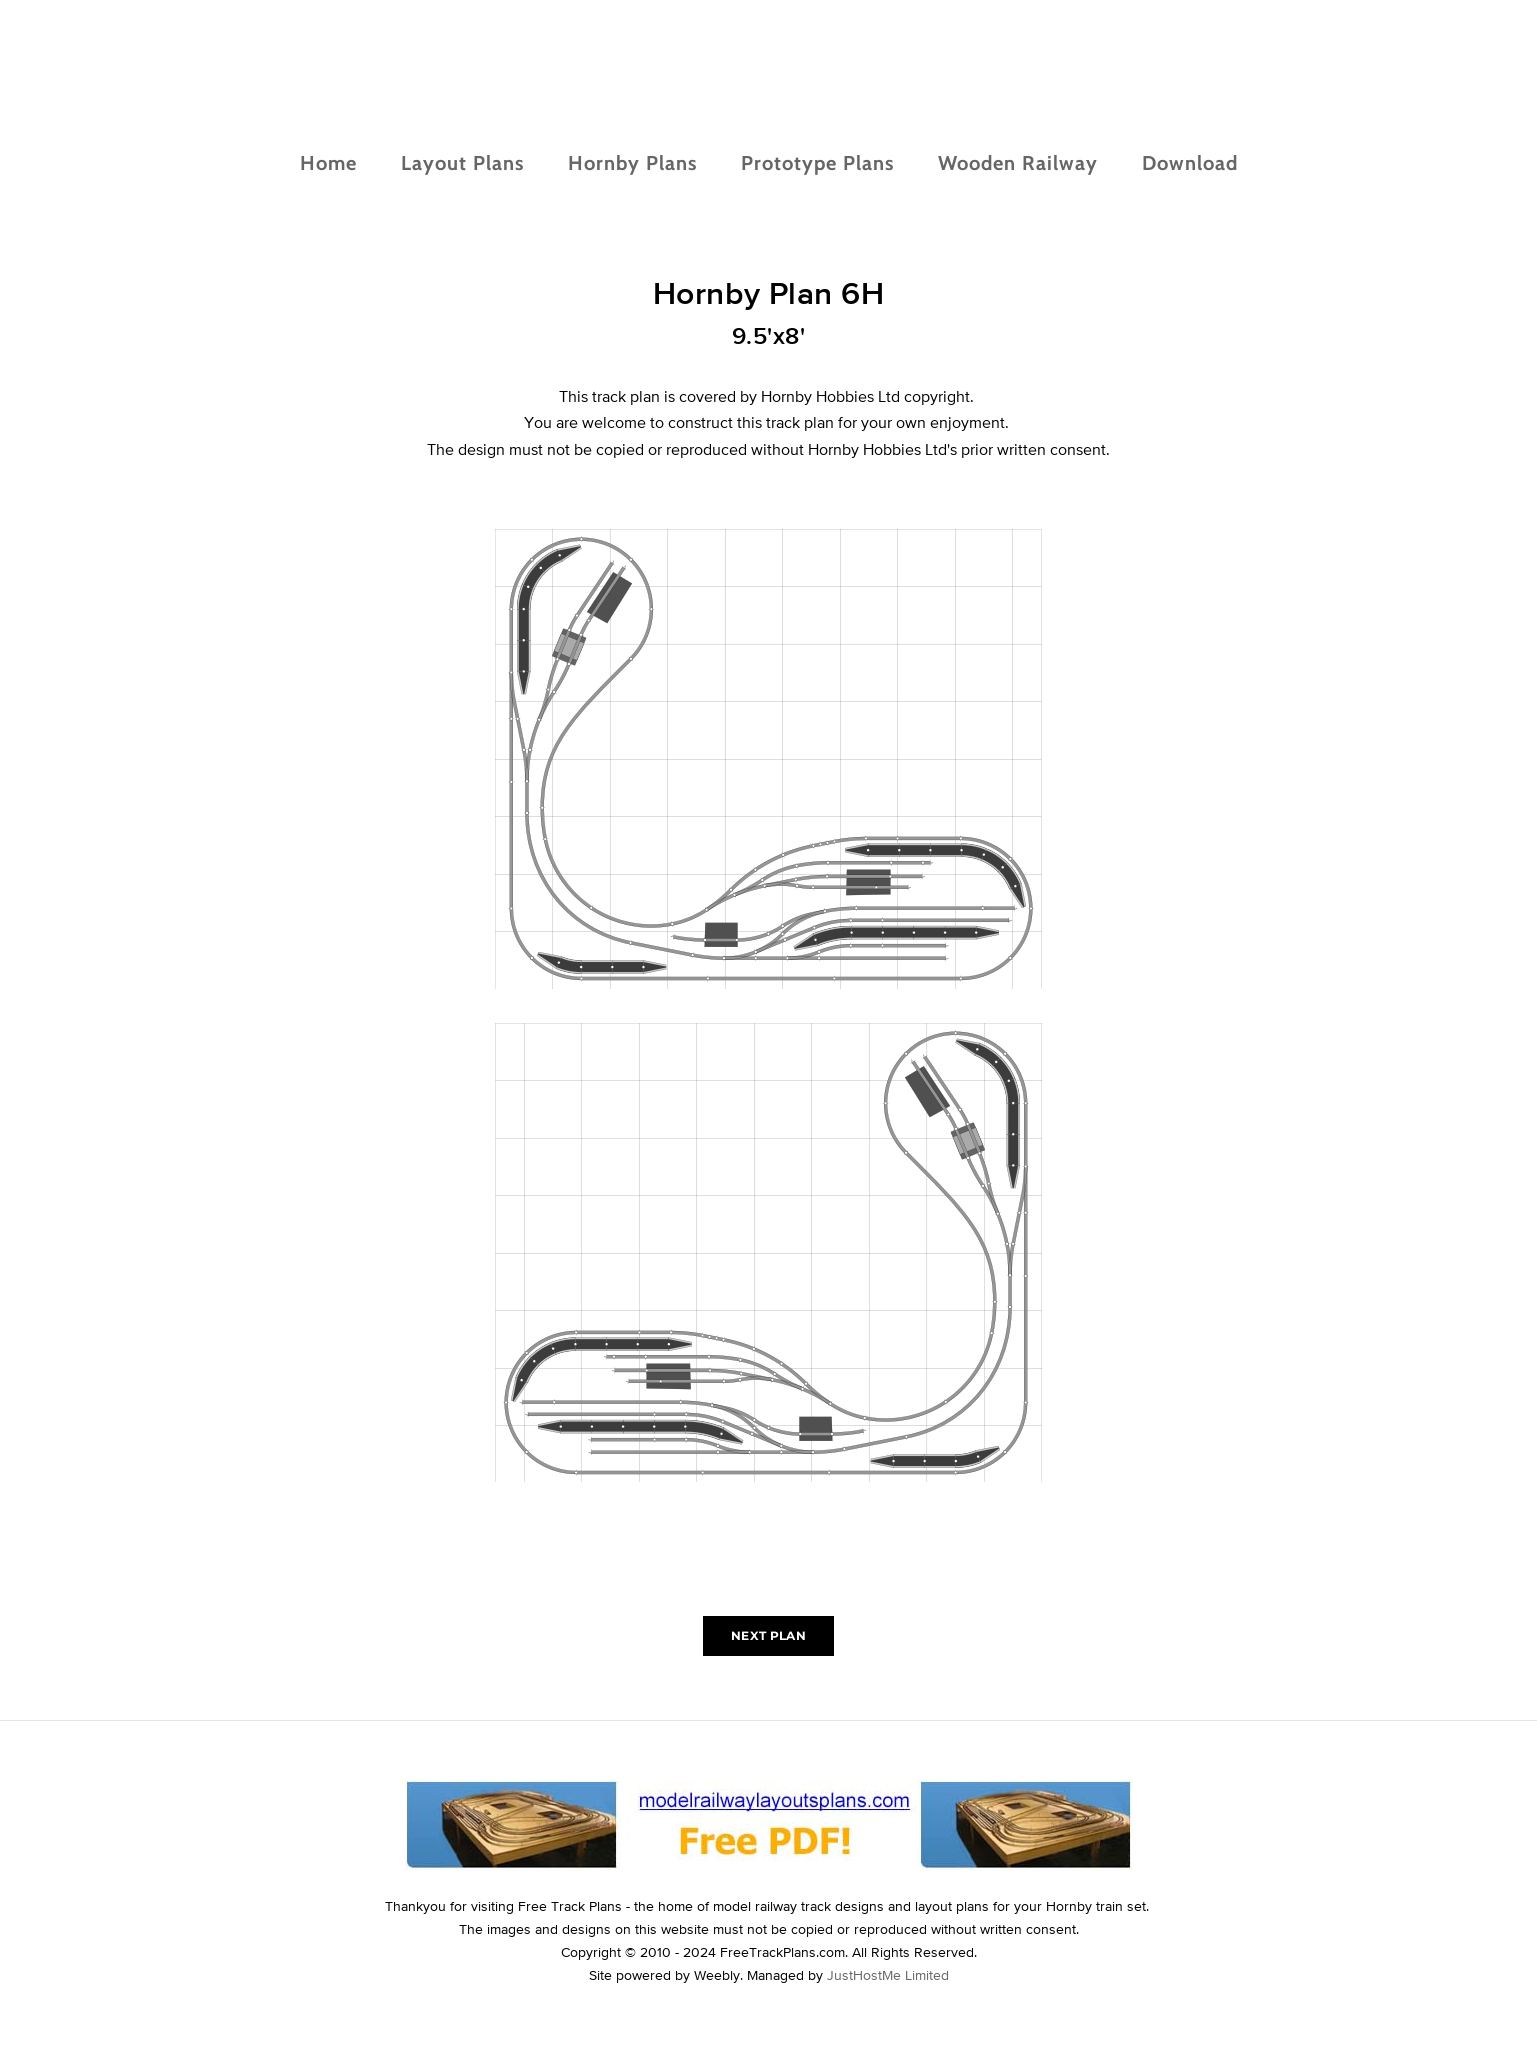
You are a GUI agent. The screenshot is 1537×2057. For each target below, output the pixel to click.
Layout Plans (462, 163)
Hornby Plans (632, 163)
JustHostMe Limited (888, 1975)
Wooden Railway (1018, 163)
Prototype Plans (817, 163)
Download (1190, 163)
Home (328, 163)
